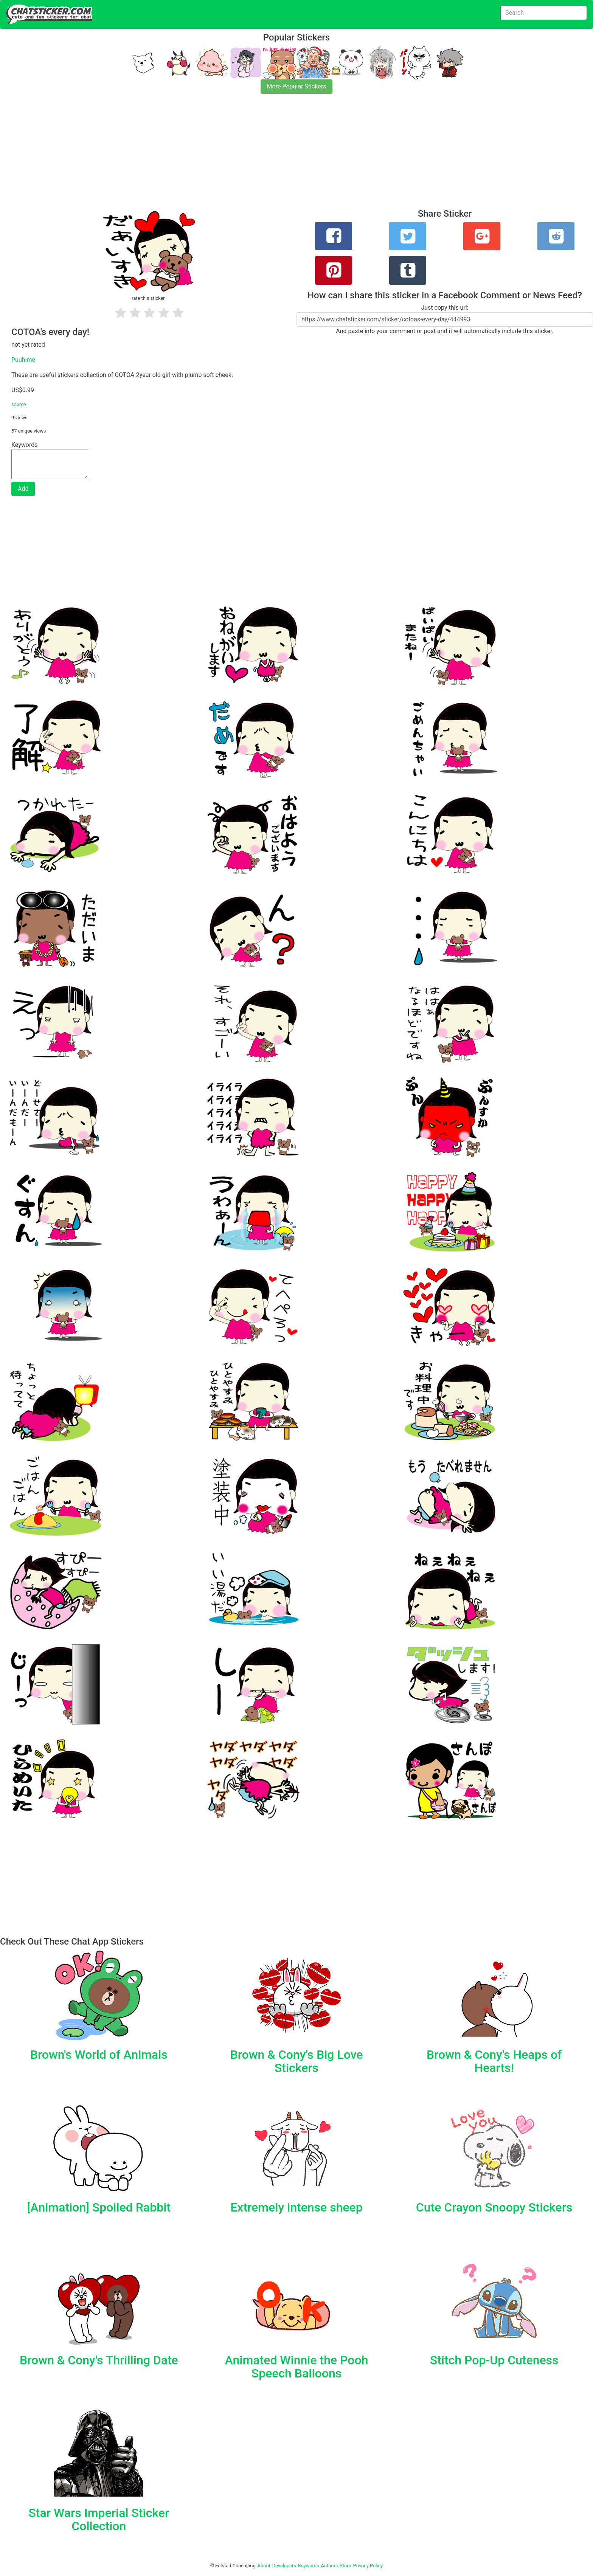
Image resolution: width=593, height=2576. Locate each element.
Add (23, 488)
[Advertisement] (227, 156)
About (264, 2565)
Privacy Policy (368, 2565)
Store (345, 2565)
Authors (329, 2565)
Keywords (308, 2565)
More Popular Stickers (296, 86)
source (18, 404)
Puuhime (23, 359)
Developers (284, 2565)
